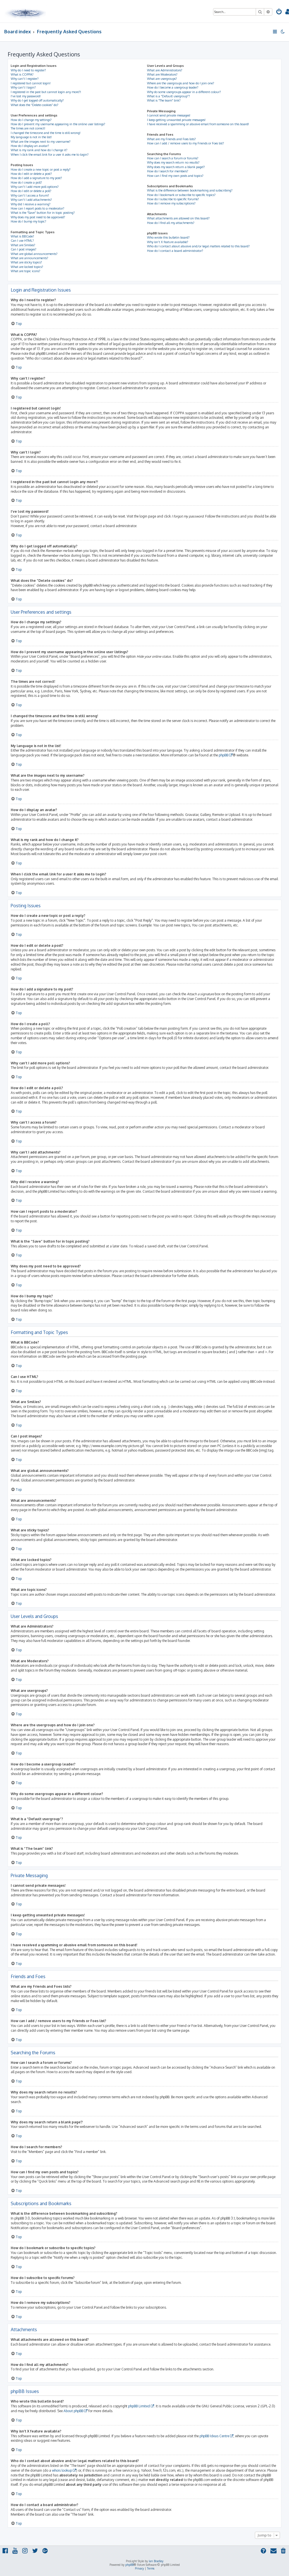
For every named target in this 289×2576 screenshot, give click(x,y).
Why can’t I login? (23, 87)
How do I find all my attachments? (170, 223)
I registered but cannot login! (31, 83)
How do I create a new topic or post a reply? (41, 169)
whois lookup (62, 2470)
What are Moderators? (162, 74)
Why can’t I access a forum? (30, 195)
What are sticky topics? (26, 262)
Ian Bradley (156, 2561)
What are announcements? (29, 258)
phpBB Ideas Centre (214, 2436)
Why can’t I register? (25, 79)
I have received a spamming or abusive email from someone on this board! (198, 124)
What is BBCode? (22, 236)
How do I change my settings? (31, 120)
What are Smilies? (23, 245)
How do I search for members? (167, 171)
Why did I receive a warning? (31, 204)
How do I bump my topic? (28, 221)
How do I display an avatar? (30, 146)
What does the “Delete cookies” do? (34, 105)
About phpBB (73, 2411)
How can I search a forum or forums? (172, 158)
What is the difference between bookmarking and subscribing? (190, 190)
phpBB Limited (139, 2406)
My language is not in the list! (31, 137)
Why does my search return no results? (173, 162)
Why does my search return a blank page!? (176, 167)
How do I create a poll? (26, 182)
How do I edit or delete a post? (31, 174)
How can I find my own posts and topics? (175, 176)
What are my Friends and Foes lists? (171, 139)
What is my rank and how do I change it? (39, 150)
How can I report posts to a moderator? (37, 208)
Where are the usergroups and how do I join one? (180, 83)
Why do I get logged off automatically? (37, 100)
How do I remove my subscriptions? (171, 203)
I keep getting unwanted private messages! (176, 120)
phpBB (223, 755)
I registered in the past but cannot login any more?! (46, 92)
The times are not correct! (28, 128)
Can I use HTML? (22, 241)
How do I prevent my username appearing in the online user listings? (58, 124)
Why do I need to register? (28, 70)
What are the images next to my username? (41, 142)
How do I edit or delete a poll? (31, 191)
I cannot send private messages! (168, 115)
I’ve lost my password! (26, 96)
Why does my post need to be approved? (38, 217)
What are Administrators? (164, 70)
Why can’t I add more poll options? (35, 187)
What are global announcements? (34, 254)
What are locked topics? (27, 267)
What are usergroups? (162, 79)
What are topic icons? (25, 271)
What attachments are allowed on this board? (178, 218)
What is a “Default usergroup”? (168, 96)
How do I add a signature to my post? (36, 178)
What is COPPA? (22, 74)
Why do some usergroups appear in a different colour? (184, 92)
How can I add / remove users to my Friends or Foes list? (185, 143)
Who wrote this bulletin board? (168, 237)
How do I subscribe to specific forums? (173, 199)
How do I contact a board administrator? (175, 251)
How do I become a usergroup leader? (172, 87)
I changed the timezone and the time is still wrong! (45, 133)
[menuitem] (279, 12)
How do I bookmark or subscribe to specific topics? (181, 195)
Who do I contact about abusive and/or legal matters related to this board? (198, 246)
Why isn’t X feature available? (167, 242)
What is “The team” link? (164, 100)
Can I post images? (23, 249)
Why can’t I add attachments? (31, 200)
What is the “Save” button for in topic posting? (43, 213)
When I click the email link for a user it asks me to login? (50, 155)
